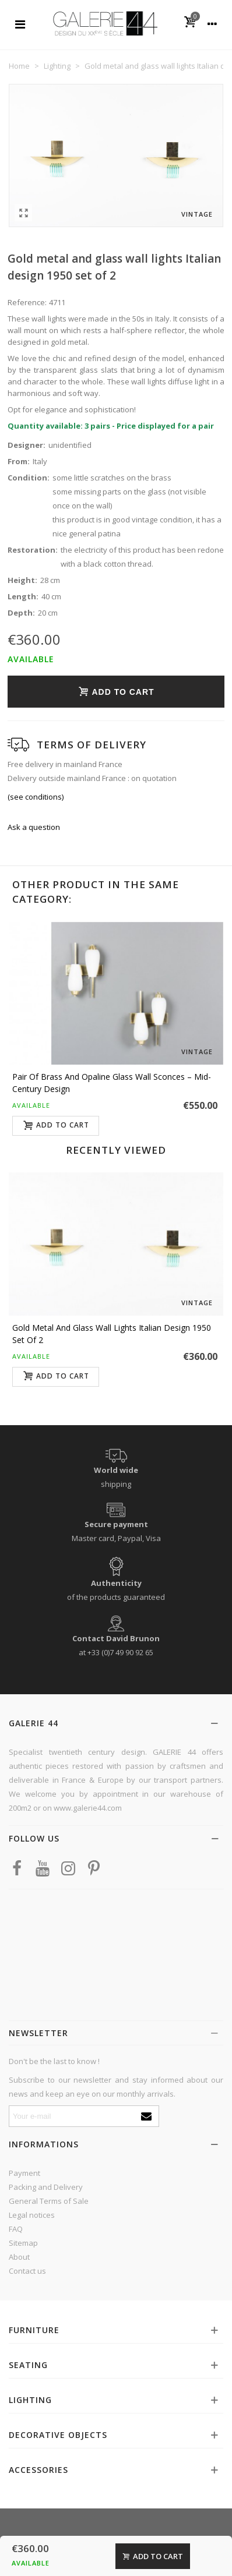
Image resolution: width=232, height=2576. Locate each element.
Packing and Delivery (46, 2187)
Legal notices (32, 2215)
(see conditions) (36, 796)
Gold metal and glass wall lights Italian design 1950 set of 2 (111, 1333)
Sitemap (23, 2243)
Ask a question (34, 827)
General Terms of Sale (49, 2201)
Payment (24, 2173)
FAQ (16, 2229)
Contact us (27, 2271)
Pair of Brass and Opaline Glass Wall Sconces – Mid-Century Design (111, 1082)
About (19, 2257)
